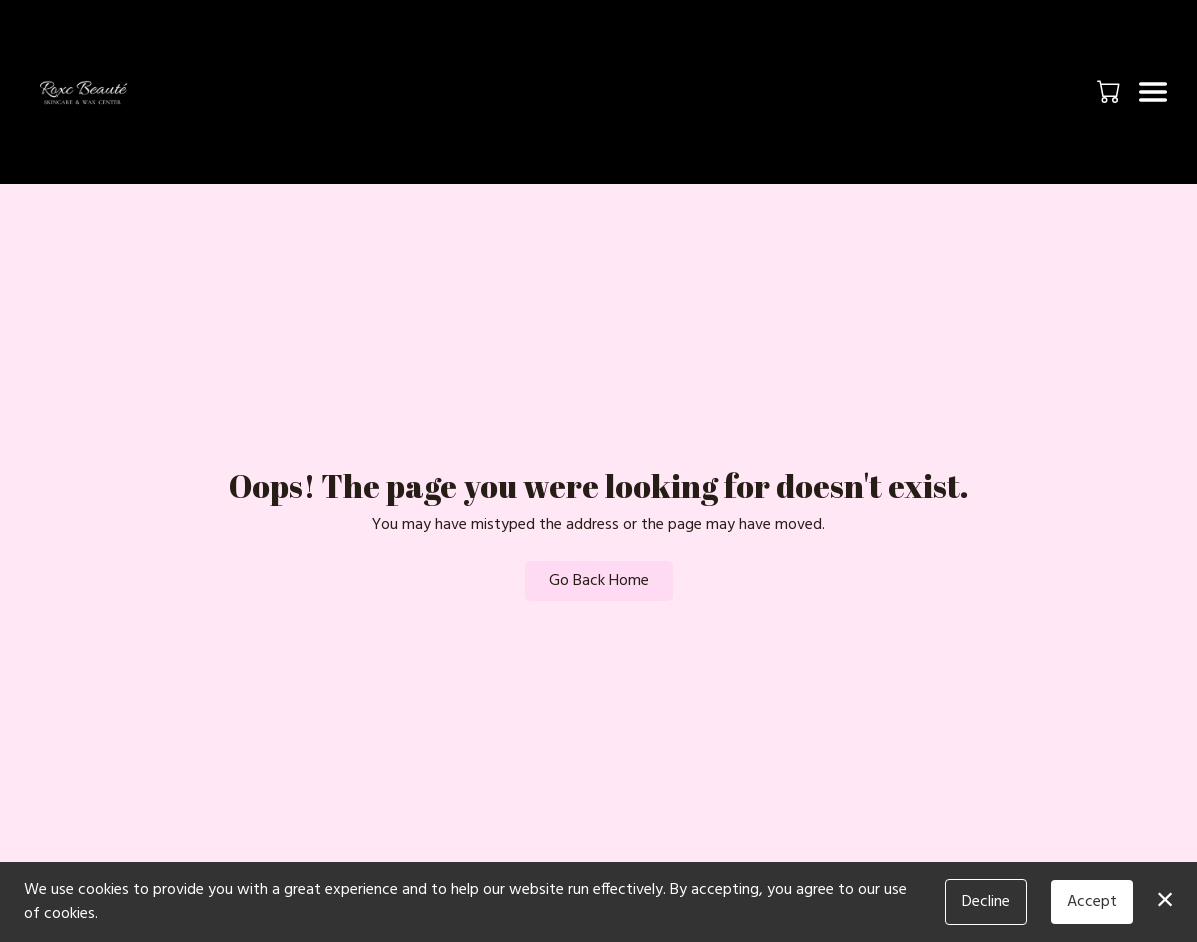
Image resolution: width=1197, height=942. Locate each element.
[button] (1110, 91)
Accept (1092, 902)
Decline (986, 902)
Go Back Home (599, 581)
